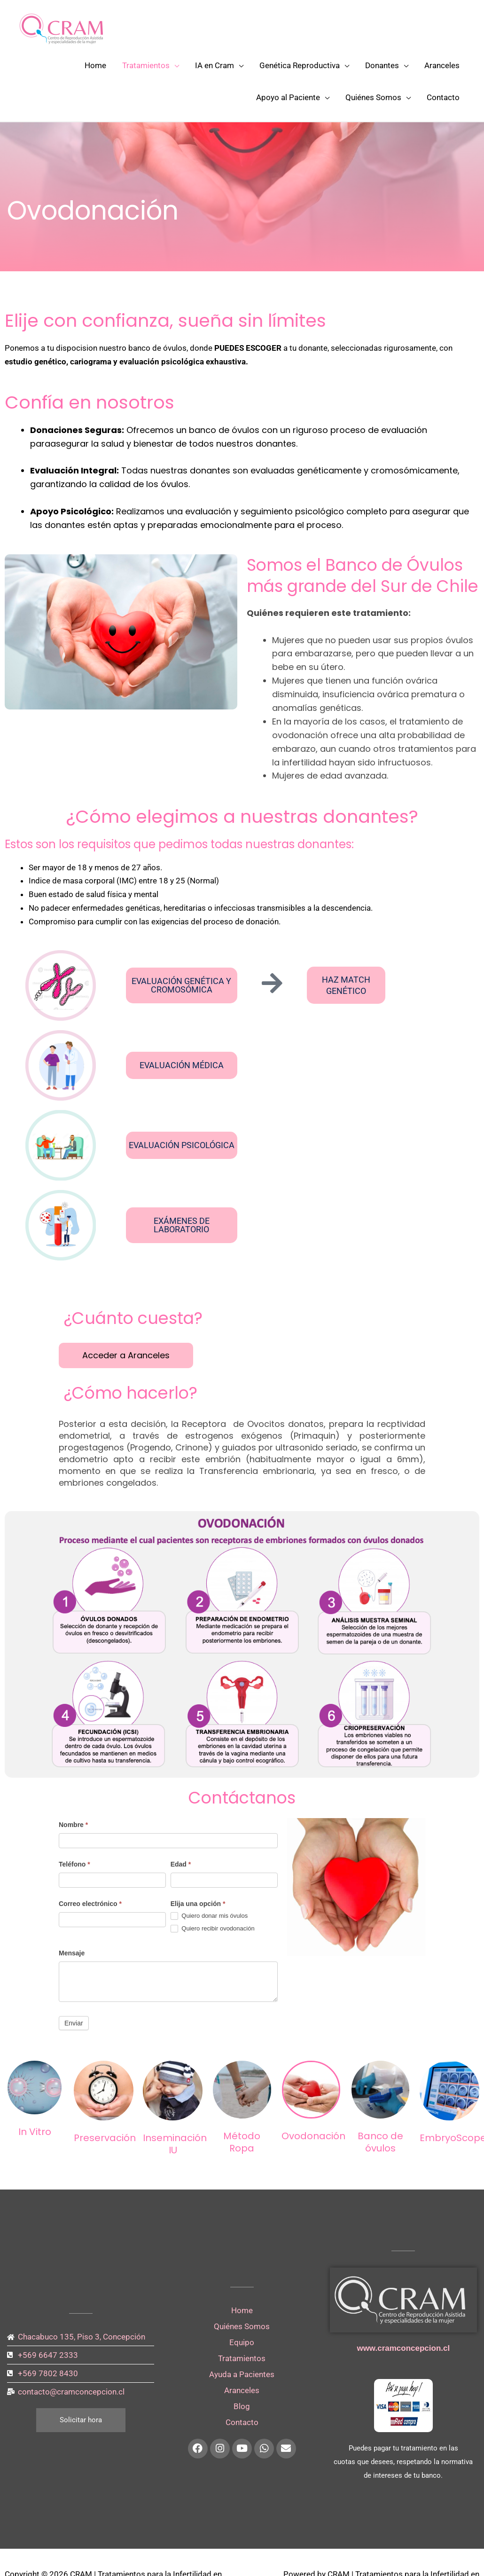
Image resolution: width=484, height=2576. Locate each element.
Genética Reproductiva (299, 65)
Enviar (73, 2023)
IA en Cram (214, 65)
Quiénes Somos (373, 97)
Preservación (105, 2137)
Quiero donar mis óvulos (209, 1916)
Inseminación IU (175, 2144)
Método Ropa (241, 2142)
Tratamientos (146, 65)
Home (95, 65)
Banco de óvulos (380, 2142)
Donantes (382, 65)
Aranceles (442, 65)
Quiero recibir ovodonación (213, 1929)
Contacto (443, 97)
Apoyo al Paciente (288, 97)
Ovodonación (313, 2136)
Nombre (73, 1824)
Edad (181, 1864)
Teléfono (74, 1864)
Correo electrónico (90, 1903)
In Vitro (34, 2131)
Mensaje (72, 1953)
